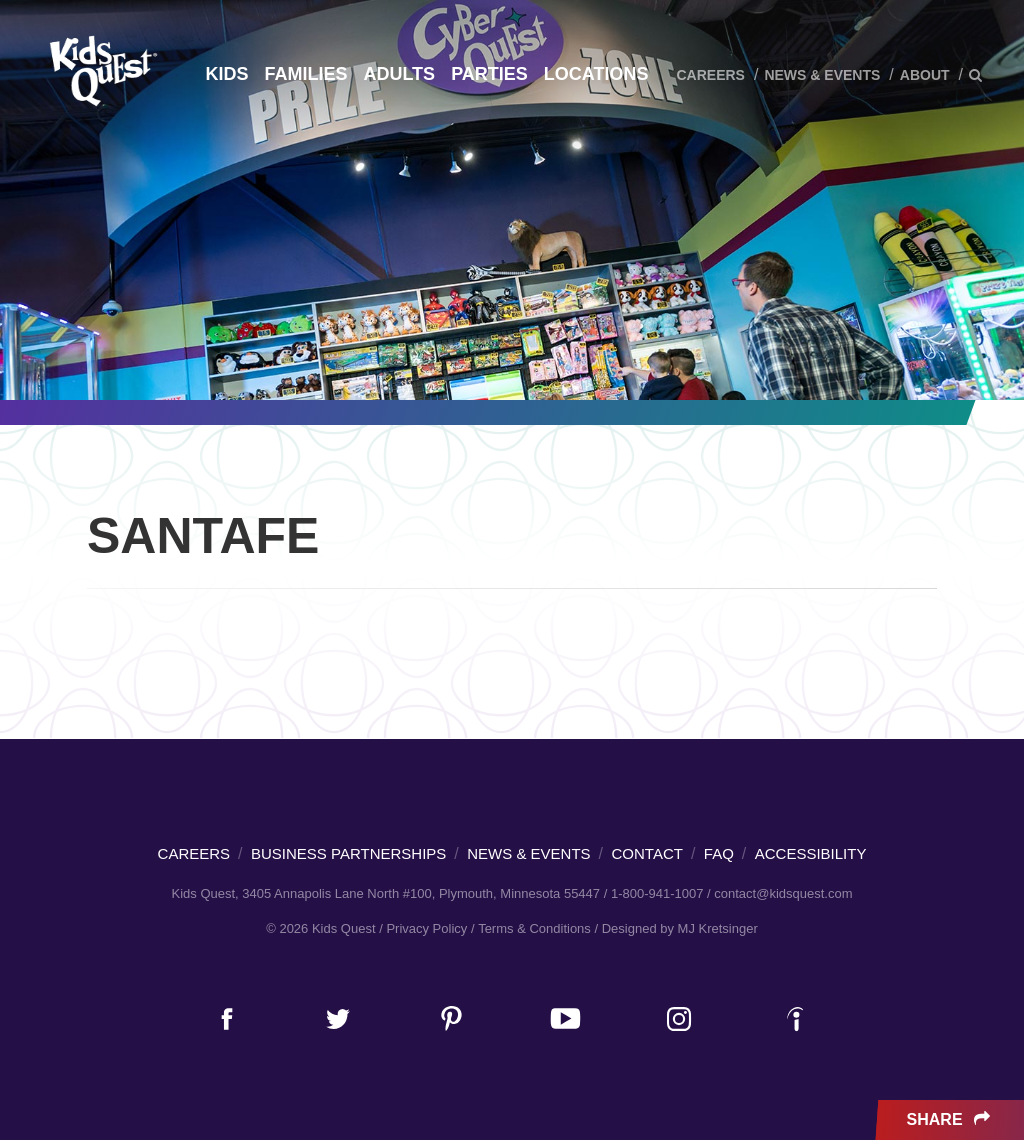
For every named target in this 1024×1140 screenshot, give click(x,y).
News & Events (822, 75)
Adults (399, 74)
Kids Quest (100, 70)
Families (305, 74)
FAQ (719, 853)
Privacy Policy (426, 928)
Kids (226, 74)
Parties (489, 74)
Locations (596, 74)
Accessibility (811, 853)
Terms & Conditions (534, 928)
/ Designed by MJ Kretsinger (675, 928)
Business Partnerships (348, 853)
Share (950, 1120)
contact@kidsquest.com (783, 893)
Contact (647, 853)
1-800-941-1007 (657, 893)
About (925, 75)
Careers (710, 75)
